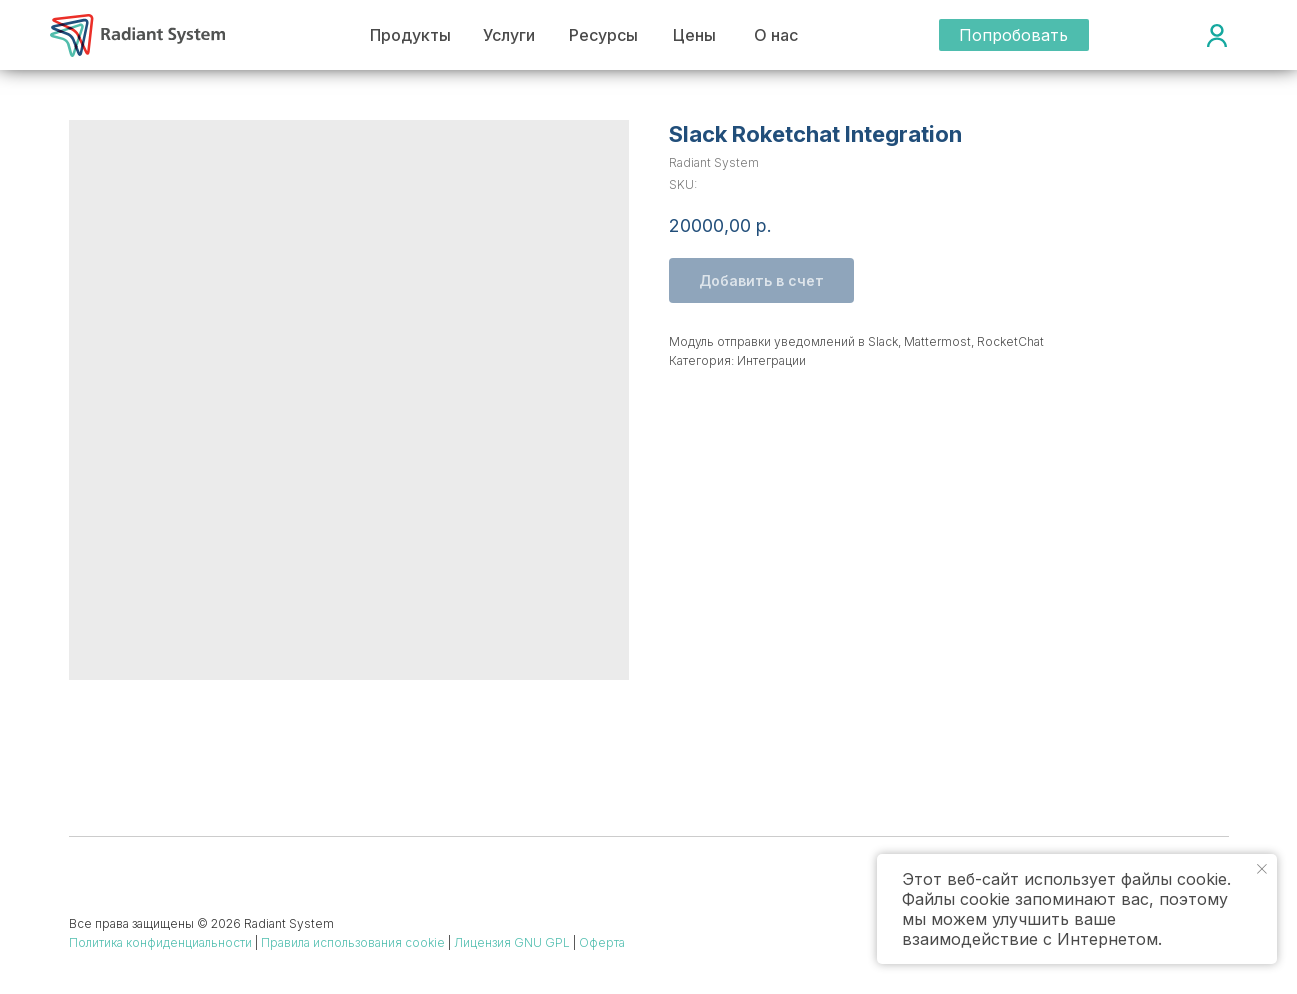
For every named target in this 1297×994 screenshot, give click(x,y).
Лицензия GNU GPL (512, 942)
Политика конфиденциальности (160, 942)
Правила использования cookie (353, 942)
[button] (1014, 35)
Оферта (602, 942)
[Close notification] (1262, 869)
